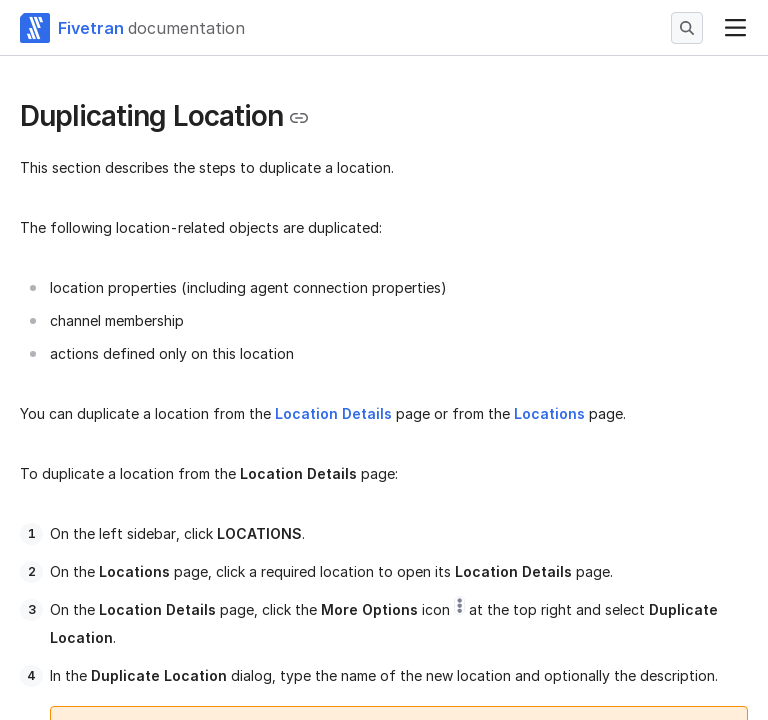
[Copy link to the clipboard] (299, 118)
